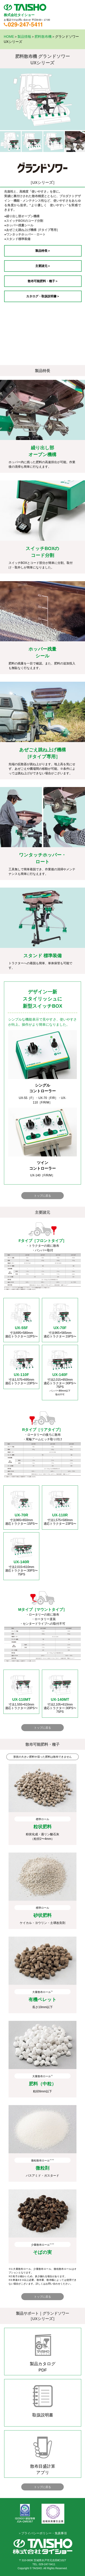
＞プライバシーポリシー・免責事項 (42, 2533)
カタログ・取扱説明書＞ (43, 296)
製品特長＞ (42, 250)
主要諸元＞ (42, 266)
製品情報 (24, 37)
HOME (9, 37)
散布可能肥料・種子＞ (43, 281)
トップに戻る (42, 1195)
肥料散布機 (43, 37)
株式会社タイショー (19, 15)
